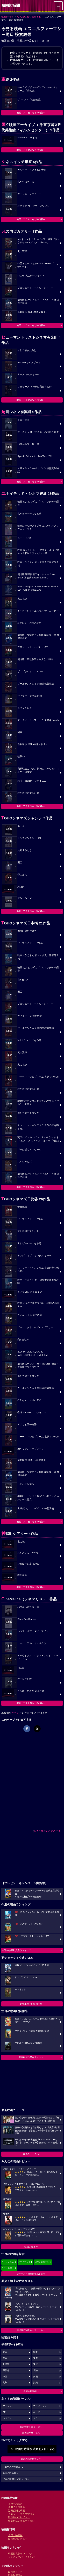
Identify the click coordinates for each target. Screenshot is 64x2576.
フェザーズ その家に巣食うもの (34, 386)
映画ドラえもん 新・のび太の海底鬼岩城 (38, 564)
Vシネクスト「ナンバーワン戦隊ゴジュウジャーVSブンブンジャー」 (38, 241)
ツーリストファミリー (29, 194)
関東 (35, 2352)
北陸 (35, 2370)
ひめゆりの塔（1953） (29, 1563)
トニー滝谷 (23, 420)
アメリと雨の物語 (27, 1424)
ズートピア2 (24, 538)
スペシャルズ (24, 708)
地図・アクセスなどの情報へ (31, 112)
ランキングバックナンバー (22, 2557)
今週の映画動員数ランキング (16, 1950)
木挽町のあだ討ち (27, 931)
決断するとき (24, 850)
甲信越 (6, 2370)
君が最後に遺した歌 (28, 793)
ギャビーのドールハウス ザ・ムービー (38, 611)
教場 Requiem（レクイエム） (33, 781)
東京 (5, 2352)
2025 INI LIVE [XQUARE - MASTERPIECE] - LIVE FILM (32, 1353)
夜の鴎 (21, 1541)
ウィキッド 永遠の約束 (29, 696)
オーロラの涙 (24, 1679)
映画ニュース (15, 2572)
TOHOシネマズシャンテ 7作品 (26, 818)
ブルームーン (24, 898)
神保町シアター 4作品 (19, 1534)
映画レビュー (31, 2246)
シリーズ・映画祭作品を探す (31, 2273)
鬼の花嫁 (22, 251)
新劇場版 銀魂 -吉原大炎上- (32, 312)
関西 (5, 2358)
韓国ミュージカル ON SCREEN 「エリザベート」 (38, 265)
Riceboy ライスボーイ (29, 362)
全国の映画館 (15, 2535)
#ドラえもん (8, 2262)
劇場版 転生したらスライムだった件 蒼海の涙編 (38, 302)
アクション (8, 2406)
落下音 (21, 826)
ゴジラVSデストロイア (29, 1292)
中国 (5, 2376)
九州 (5, 2382)
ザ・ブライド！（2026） (30, 671)
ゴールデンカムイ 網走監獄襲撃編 (35, 683)
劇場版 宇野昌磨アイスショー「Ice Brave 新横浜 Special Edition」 (36, 576)
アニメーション (41, 2406)
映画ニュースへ (31, 2154)
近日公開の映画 (16, 2510)
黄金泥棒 (22, 1052)
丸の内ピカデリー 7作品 (21, 231)
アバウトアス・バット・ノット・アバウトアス (37, 1657)
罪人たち (22, 874)
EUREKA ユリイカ (27, 137)
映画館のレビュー (17, 2538)
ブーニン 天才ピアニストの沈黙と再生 (38, 432)
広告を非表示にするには (47, 1831)
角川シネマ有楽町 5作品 (21, 412)
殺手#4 (21, 756)
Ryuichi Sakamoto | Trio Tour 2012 (35, 456)
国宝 (19, 732)
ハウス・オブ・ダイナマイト (32, 1631)
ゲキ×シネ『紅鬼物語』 (30, 99)
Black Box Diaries (26, 1619)
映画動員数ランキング (20, 2553)
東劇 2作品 (10, 79)
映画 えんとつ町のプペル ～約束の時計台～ (38, 503)
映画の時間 (7, 16)
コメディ (7, 2418)
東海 (35, 2358)
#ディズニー (8, 2268)
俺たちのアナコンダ (28, 1113)
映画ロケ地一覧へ (31, 2433)
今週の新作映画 (16, 2507)
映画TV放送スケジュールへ (31, 2330)
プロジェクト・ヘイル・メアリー (35, 288)
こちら (15, 1713)
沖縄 (35, 2382)
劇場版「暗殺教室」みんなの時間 (35, 659)
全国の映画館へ (31, 2391)
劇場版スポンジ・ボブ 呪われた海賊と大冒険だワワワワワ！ (38, 1365)
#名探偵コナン (42, 2262)
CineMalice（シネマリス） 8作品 (29, 1599)
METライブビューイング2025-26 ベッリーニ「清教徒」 (37, 89)
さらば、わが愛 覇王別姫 (30, 1691)
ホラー (36, 2418)
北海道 (6, 2364)
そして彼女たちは (27, 350)
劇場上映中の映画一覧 (31, 2004)
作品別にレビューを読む (21, 2520)
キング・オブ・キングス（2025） (35, 1255)
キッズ (36, 2412)
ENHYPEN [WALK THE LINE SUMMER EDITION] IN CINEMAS (37, 588)
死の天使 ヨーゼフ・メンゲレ (33, 206)
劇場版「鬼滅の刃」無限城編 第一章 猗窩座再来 (38, 637)
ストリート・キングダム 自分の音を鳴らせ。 (38, 1127)
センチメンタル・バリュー (31, 838)
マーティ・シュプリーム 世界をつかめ (38, 720)
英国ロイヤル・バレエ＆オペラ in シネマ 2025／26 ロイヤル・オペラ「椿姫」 (38, 1139)
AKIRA (20, 887)
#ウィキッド (24, 2262)
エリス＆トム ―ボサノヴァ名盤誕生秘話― (38, 470)
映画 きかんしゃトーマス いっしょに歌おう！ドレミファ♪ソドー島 (38, 552)
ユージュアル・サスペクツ (31, 1643)
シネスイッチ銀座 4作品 (21, 162)
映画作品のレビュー (19, 2517)
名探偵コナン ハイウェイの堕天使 (35, 1508)
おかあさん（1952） (28, 1552)
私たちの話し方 (25, 182)
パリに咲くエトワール (29, 1149)
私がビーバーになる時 (29, 513)
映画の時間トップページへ (16, 2479)
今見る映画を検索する (29, 16)
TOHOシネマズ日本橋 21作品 (25, 923)
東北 (35, 2364)
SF (4, 2412)
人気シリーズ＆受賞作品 (21, 2514)
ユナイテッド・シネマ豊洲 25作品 (30, 494)
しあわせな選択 (25, 1484)
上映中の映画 (15, 2504)
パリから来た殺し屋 (28, 444)
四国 (35, 2376)
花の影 (21, 1667)
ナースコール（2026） (29, 374)
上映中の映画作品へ (13, 2467)
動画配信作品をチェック (31, 2057)
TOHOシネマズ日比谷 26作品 (25, 1199)
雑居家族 (22, 1575)
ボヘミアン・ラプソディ (30, 1449)
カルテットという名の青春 (31, 170)
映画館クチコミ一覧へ (31, 2427)
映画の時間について (31, 2459)
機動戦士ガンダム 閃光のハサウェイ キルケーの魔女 (38, 770)
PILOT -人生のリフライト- (31, 275)
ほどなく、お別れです (29, 623)
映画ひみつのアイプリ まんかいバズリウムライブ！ (38, 527)
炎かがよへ (23, 979)
